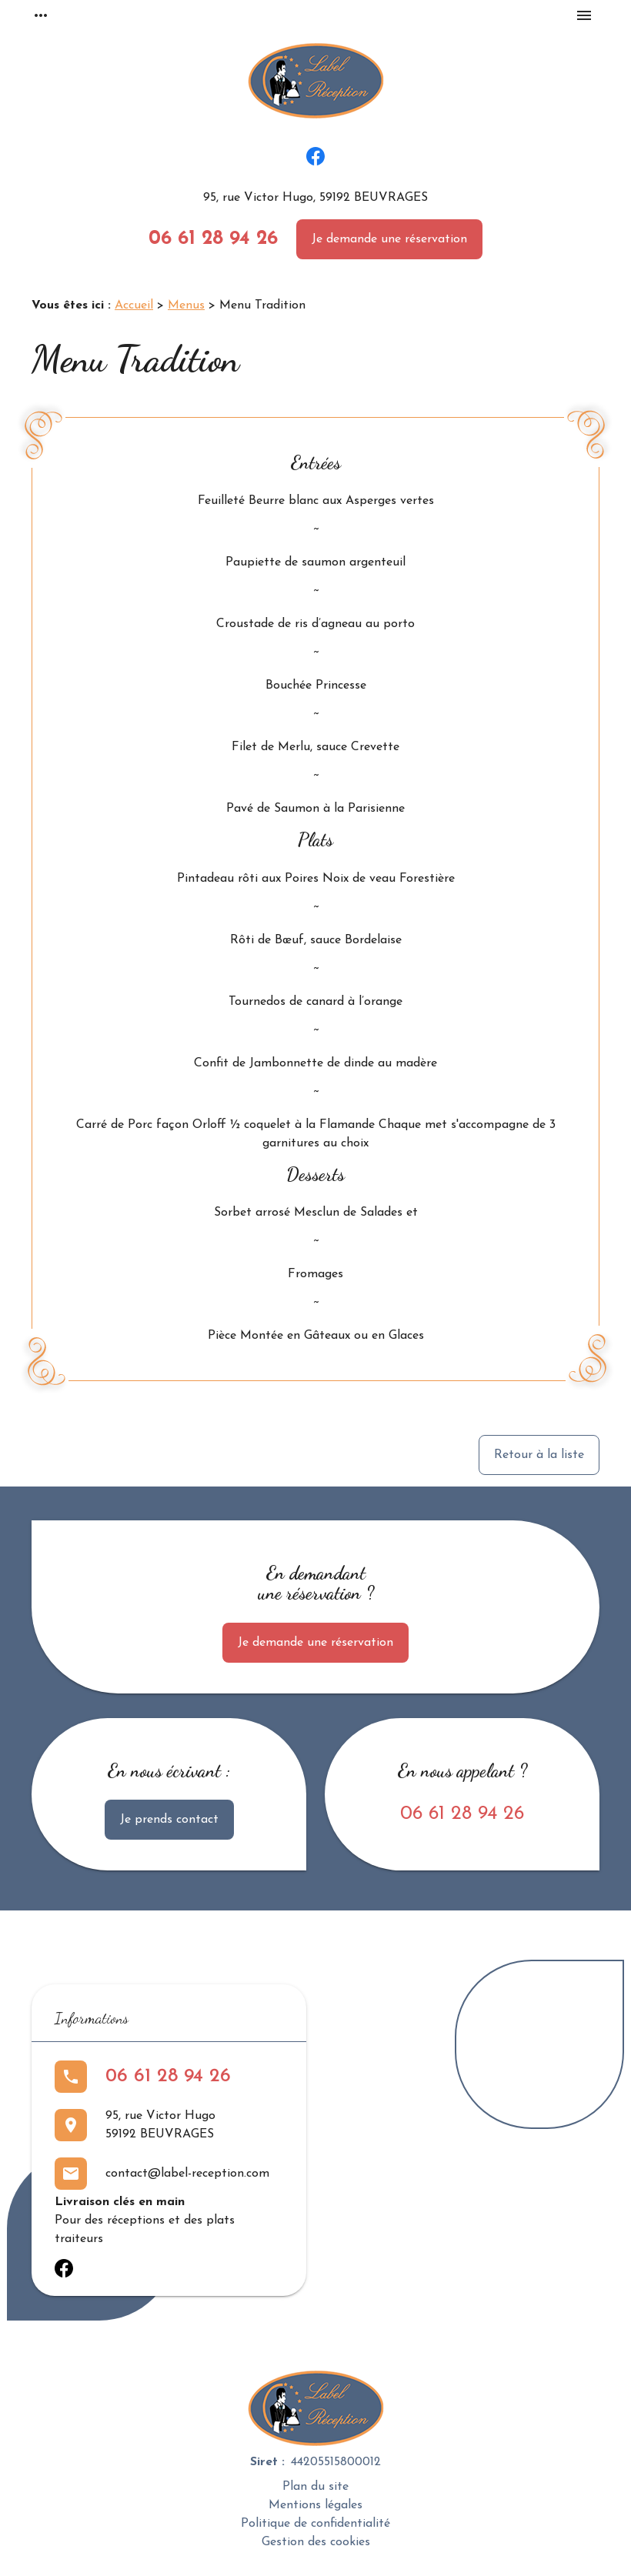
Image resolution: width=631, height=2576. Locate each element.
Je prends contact (169, 1820)
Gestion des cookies (316, 2542)
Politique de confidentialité (315, 2524)
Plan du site (315, 2487)
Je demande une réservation (389, 239)
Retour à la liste (539, 1455)
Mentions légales (315, 2505)
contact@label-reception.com (187, 2173)
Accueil (134, 305)
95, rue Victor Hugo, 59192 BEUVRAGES (315, 198)
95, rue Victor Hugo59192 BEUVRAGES (160, 2125)
